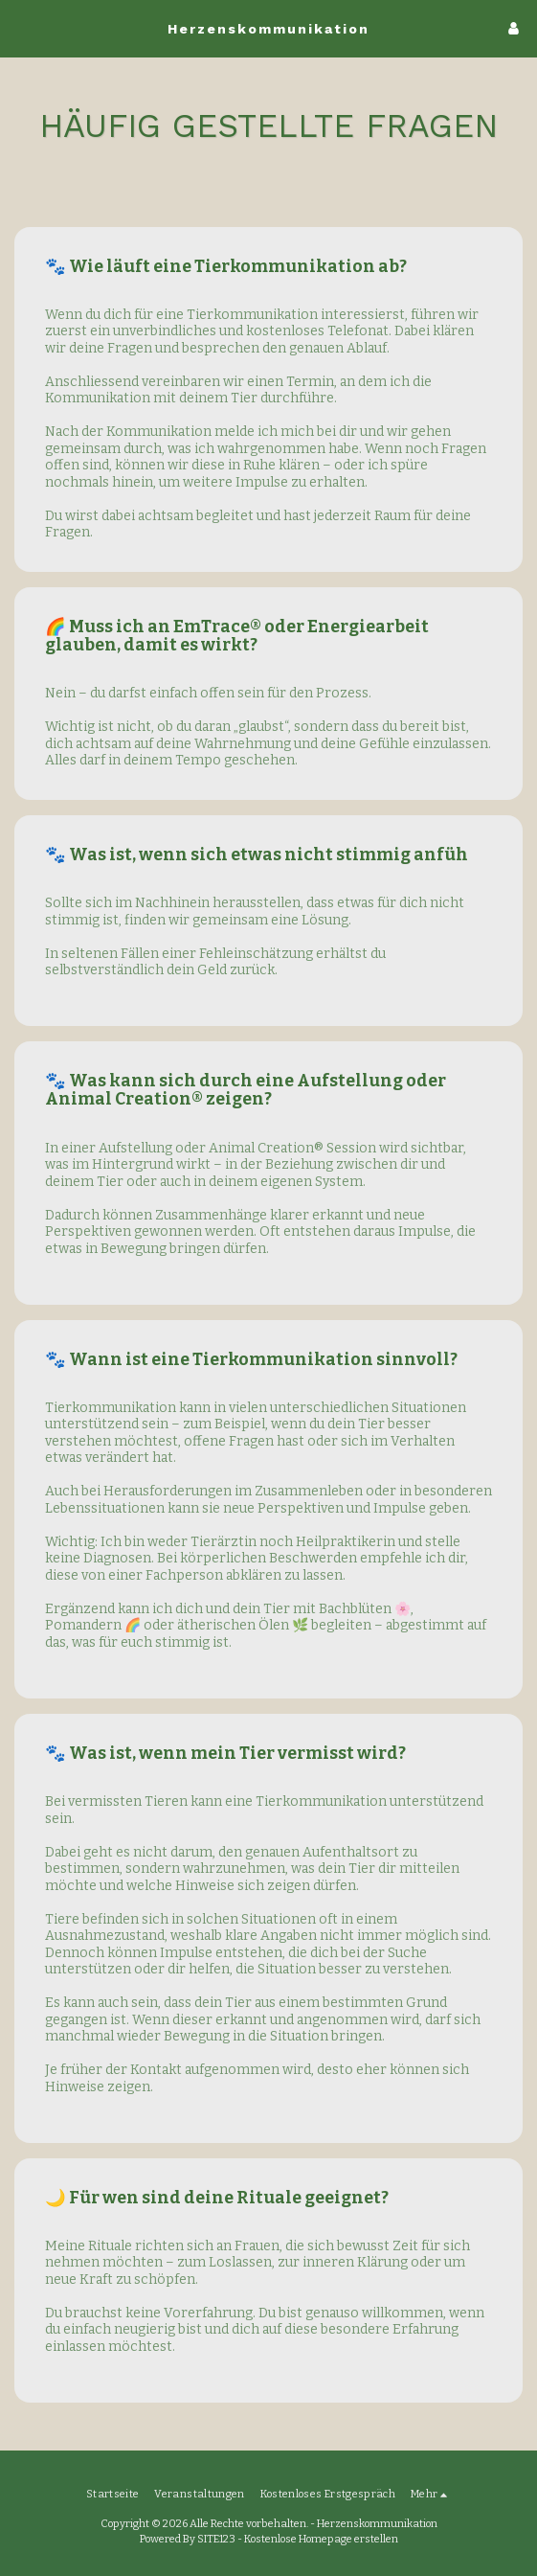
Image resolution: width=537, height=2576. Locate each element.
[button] (21, 28)
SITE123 (216, 2539)
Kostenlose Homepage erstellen (321, 2539)
